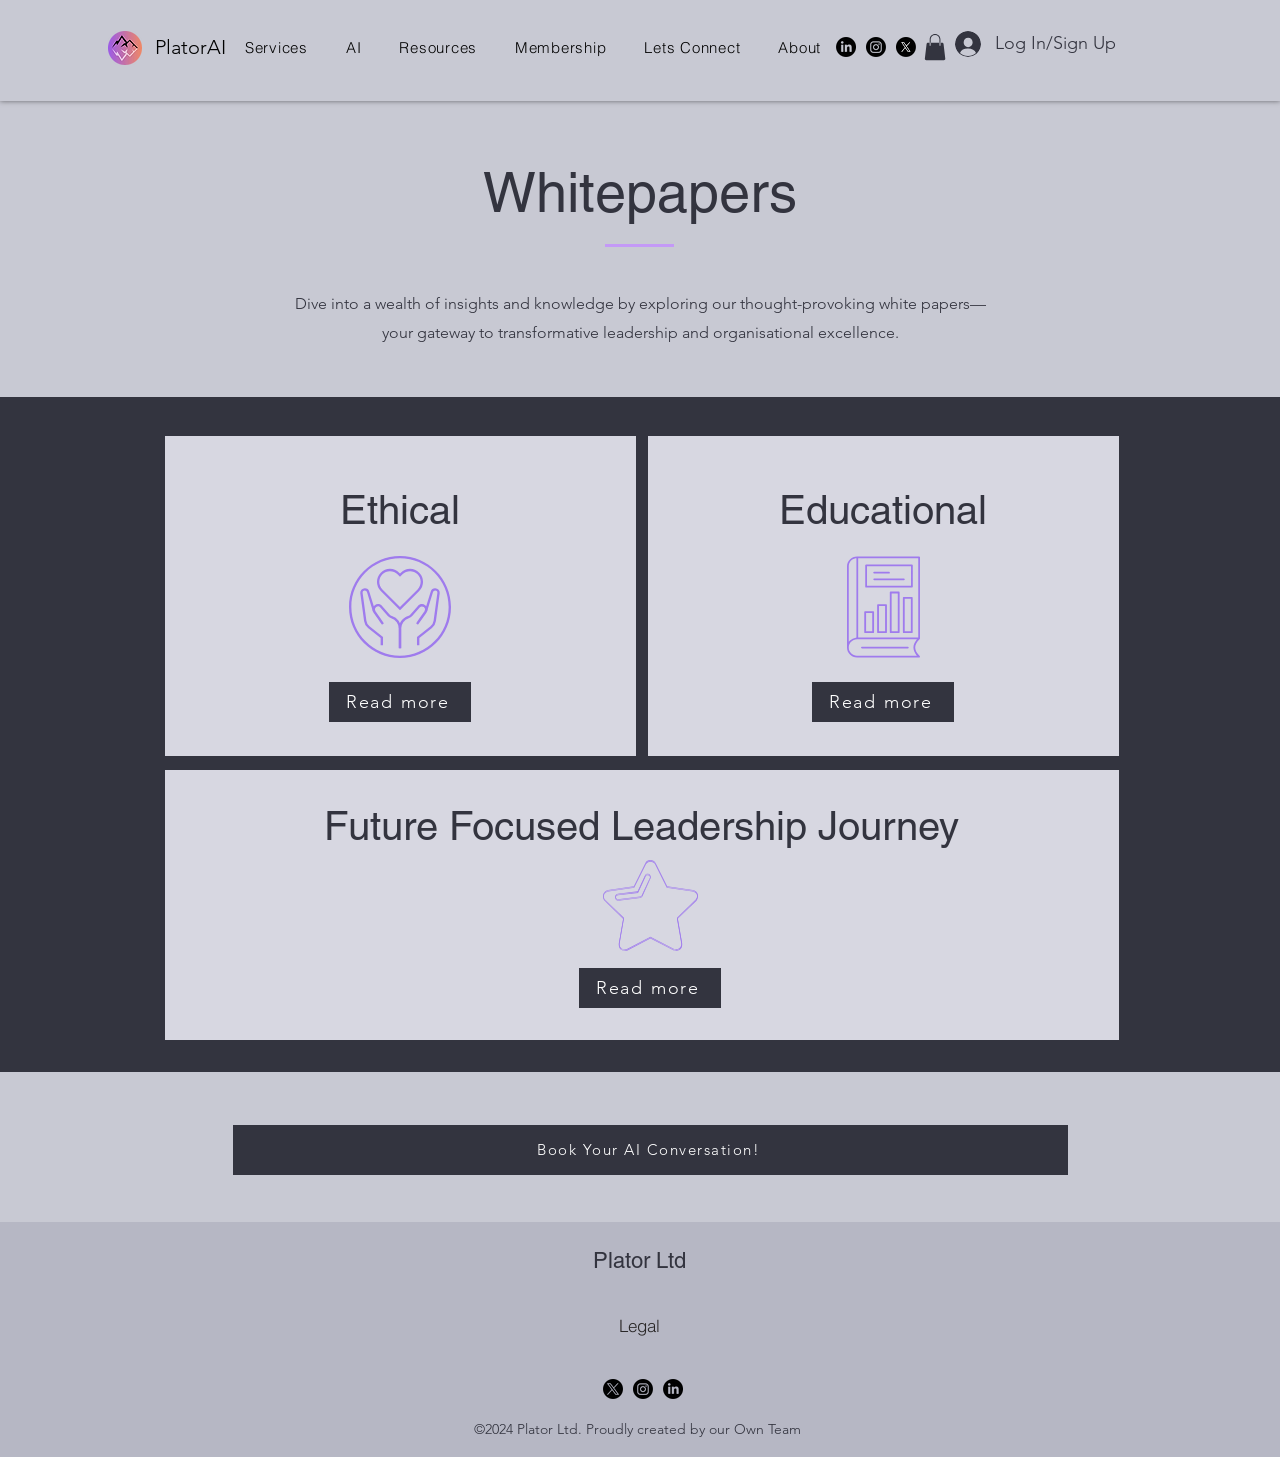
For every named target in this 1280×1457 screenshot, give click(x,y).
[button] (276, 47)
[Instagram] (876, 47)
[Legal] (639, 1326)
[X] (906, 47)
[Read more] (400, 702)
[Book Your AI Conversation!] (650, 1150)
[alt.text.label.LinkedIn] (846, 47)
